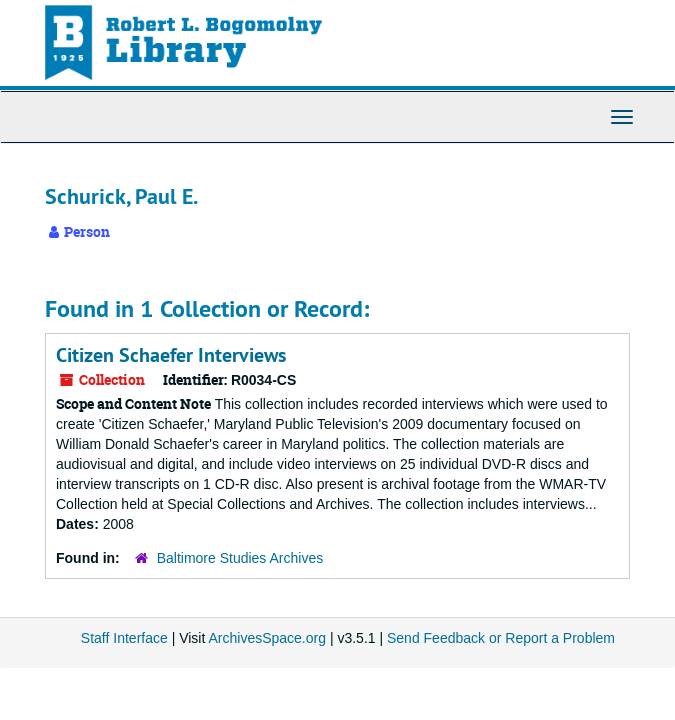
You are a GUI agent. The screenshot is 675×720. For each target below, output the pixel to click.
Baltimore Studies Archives (240, 558)
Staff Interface (124, 638)
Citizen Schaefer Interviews (171, 355)
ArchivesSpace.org (267, 638)
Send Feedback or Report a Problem (501, 638)
